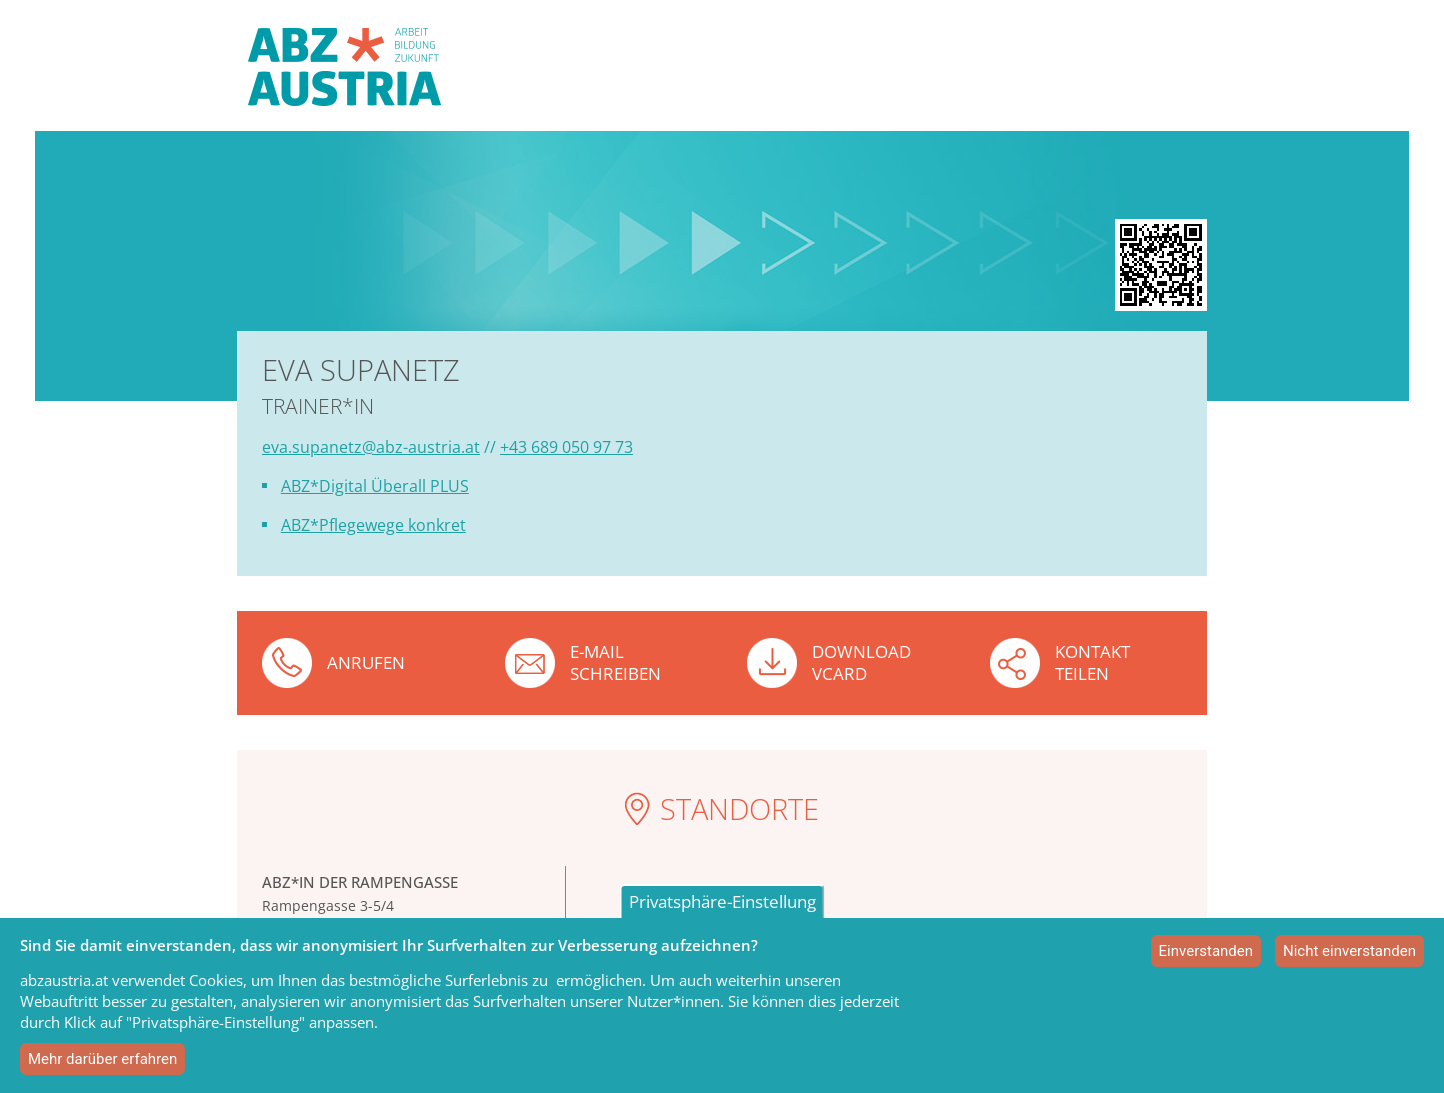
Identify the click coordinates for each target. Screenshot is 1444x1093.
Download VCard (861, 662)
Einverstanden (1206, 951)
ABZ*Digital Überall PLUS (375, 486)
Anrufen (366, 662)
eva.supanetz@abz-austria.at (371, 447)
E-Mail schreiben (615, 662)
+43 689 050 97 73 (566, 447)
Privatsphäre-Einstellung (722, 901)
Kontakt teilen (1092, 662)
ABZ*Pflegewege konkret (373, 525)
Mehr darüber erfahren (102, 1059)
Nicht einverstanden (1349, 951)
